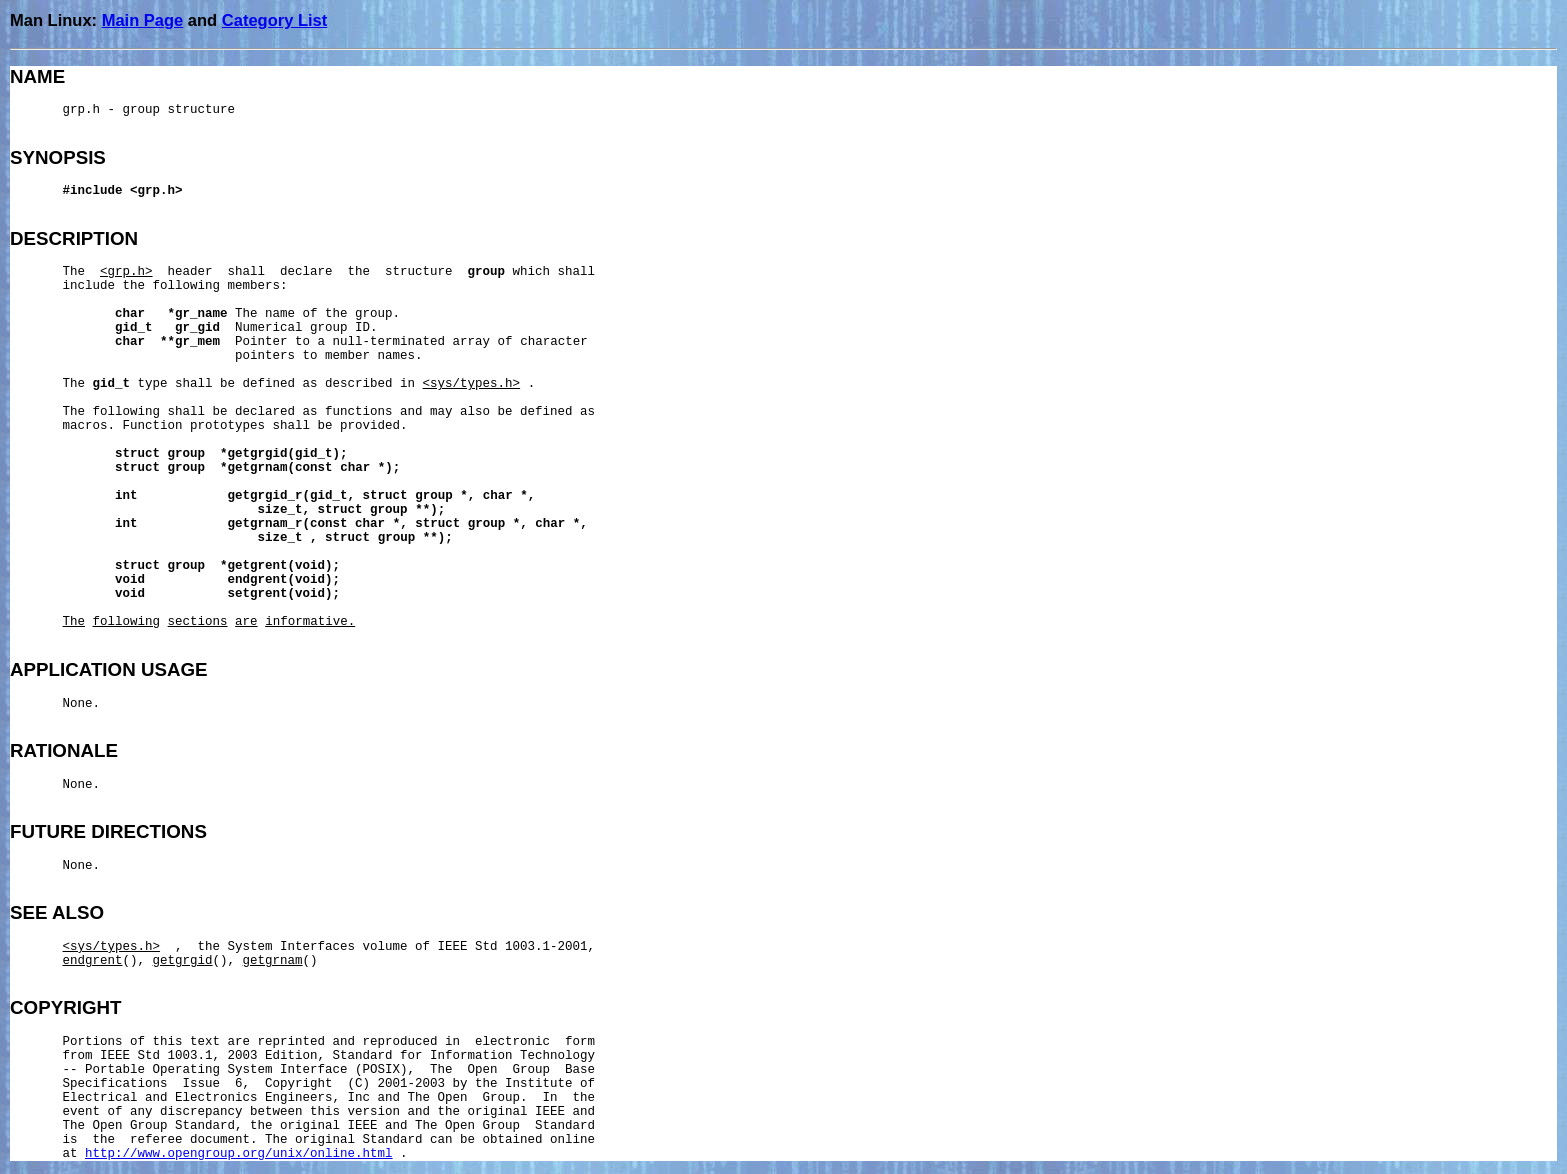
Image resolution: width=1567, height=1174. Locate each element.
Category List (274, 20)
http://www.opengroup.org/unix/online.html (239, 1154)
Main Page (143, 20)
